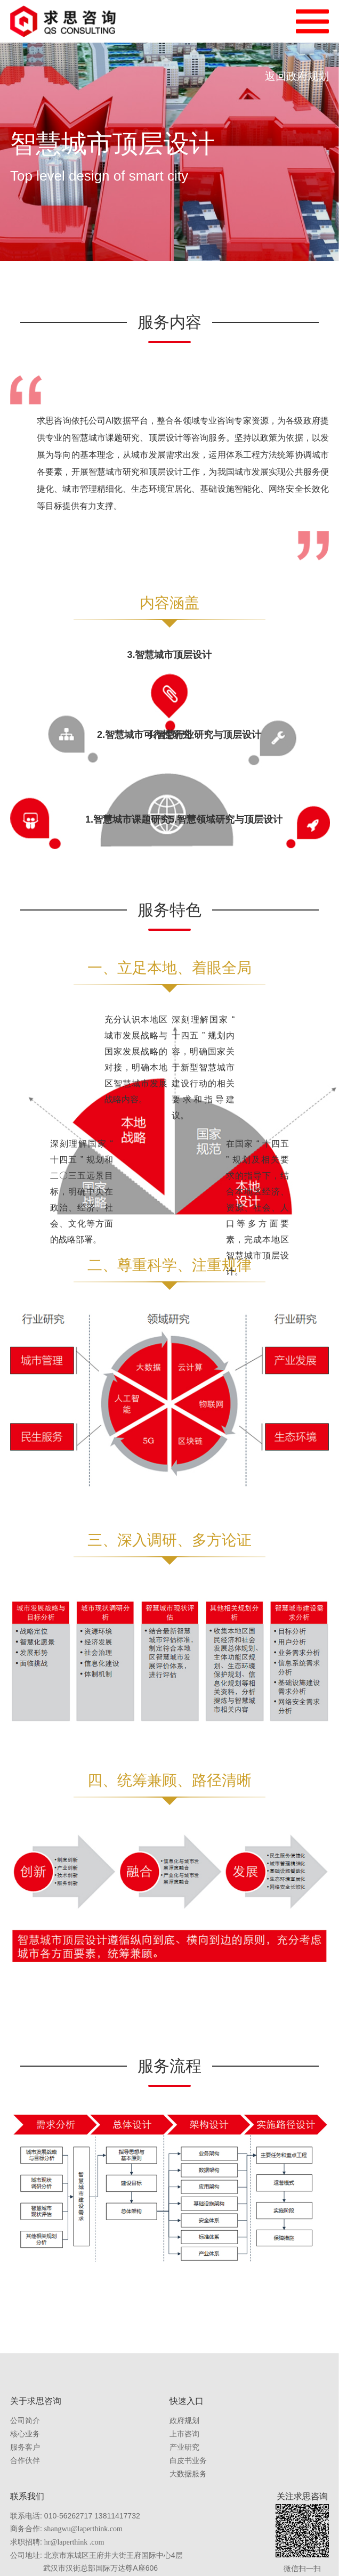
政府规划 (184, 2421)
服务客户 (25, 2447)
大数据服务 (188, 2474)
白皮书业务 (188, 2461)
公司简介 (25, 2421)
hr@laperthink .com (74, 2542)
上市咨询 (184, 2434)
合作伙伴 (25, 2461)
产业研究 (184, 2447)
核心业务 (25, 2434)
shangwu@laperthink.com (83, 2529)
